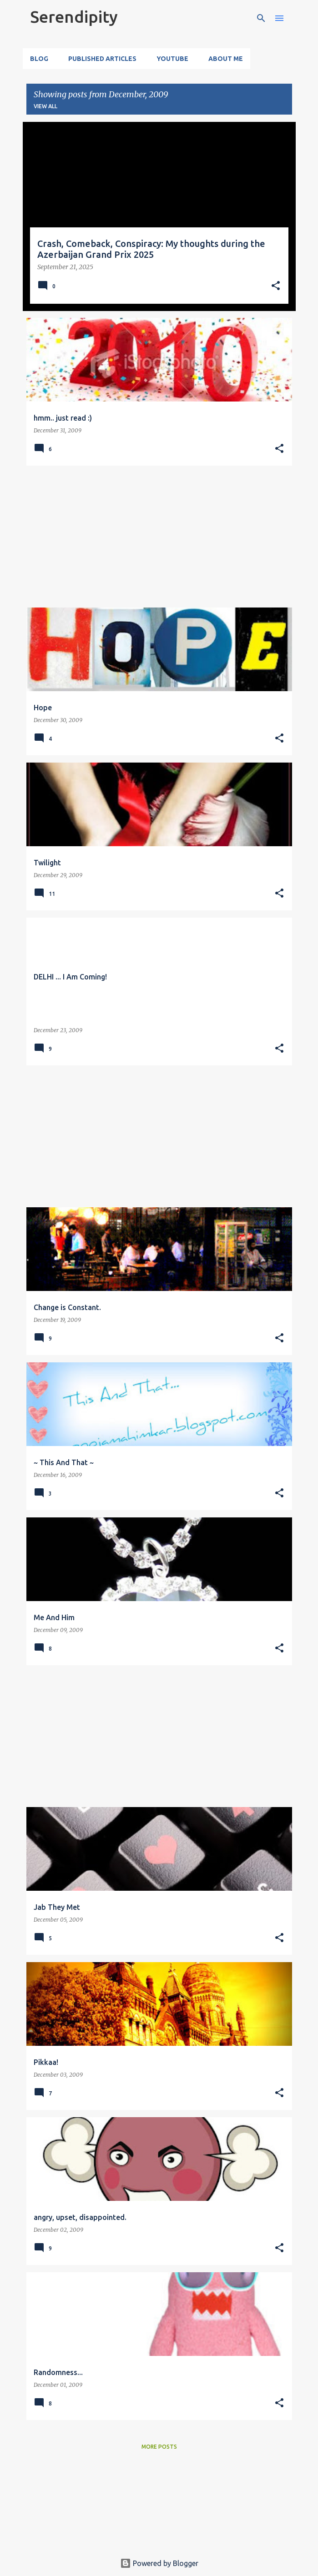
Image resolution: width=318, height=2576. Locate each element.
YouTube (172, 58)
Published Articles (102, 58)
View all (45, 106)
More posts (159, 2447)
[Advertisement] (159, 536)
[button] (275, 286)
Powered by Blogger (159, 2563)
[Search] (261, 18)
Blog (39, 58)
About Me (225, 58)
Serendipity (74, 16)
